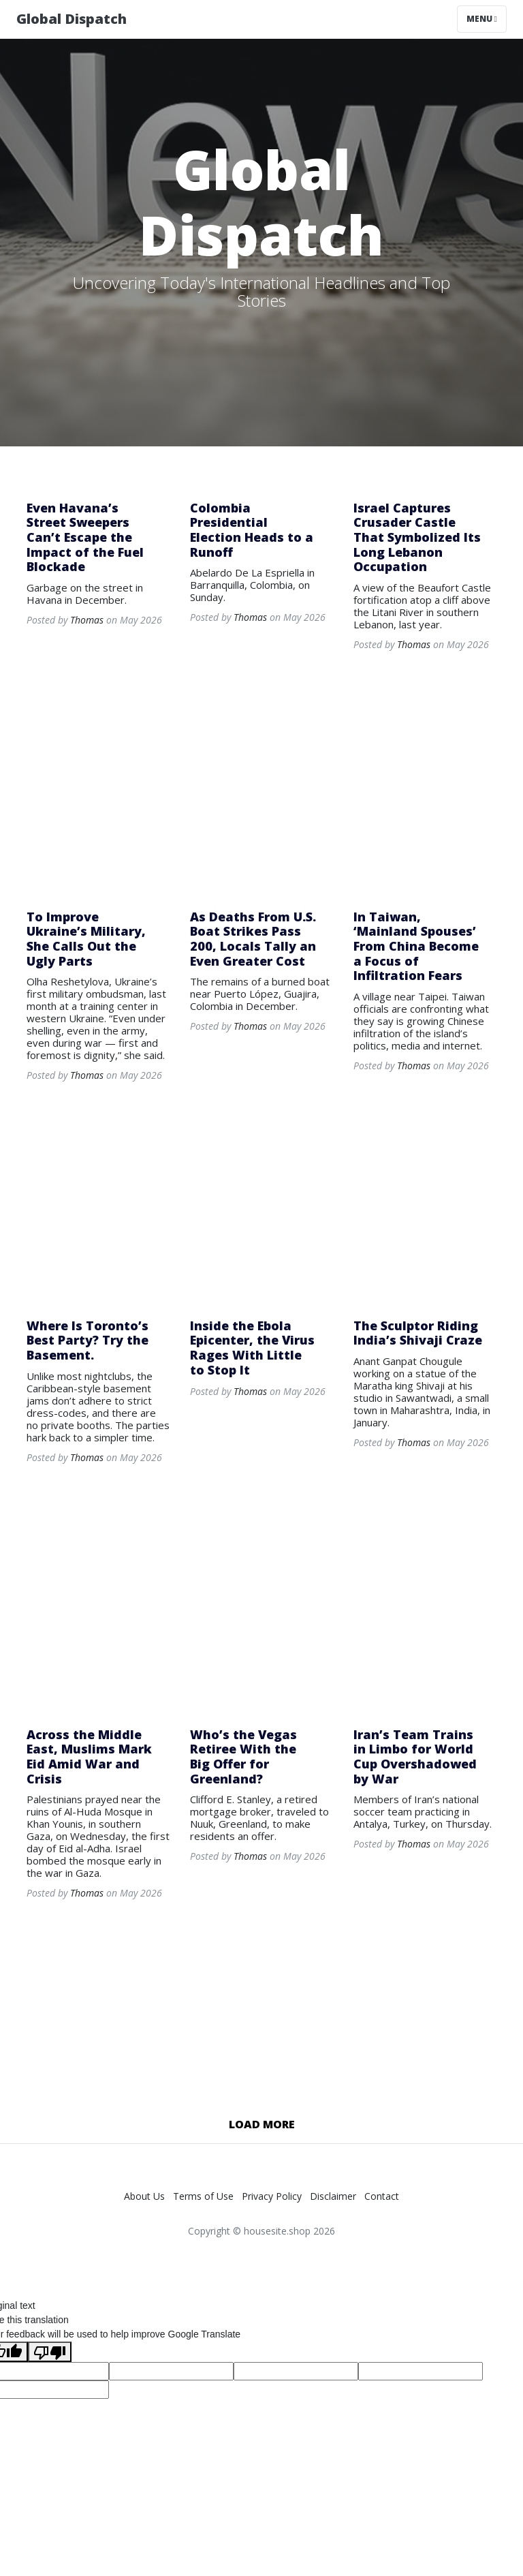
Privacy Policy (272, 2196)
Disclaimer (333, 2196)
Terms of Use (203, 2196)
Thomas (87, 619)
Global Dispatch (71, 19)
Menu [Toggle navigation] (481, 19)
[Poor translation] (50, 2352)
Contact (381, 2196)
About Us (144, 2196)
